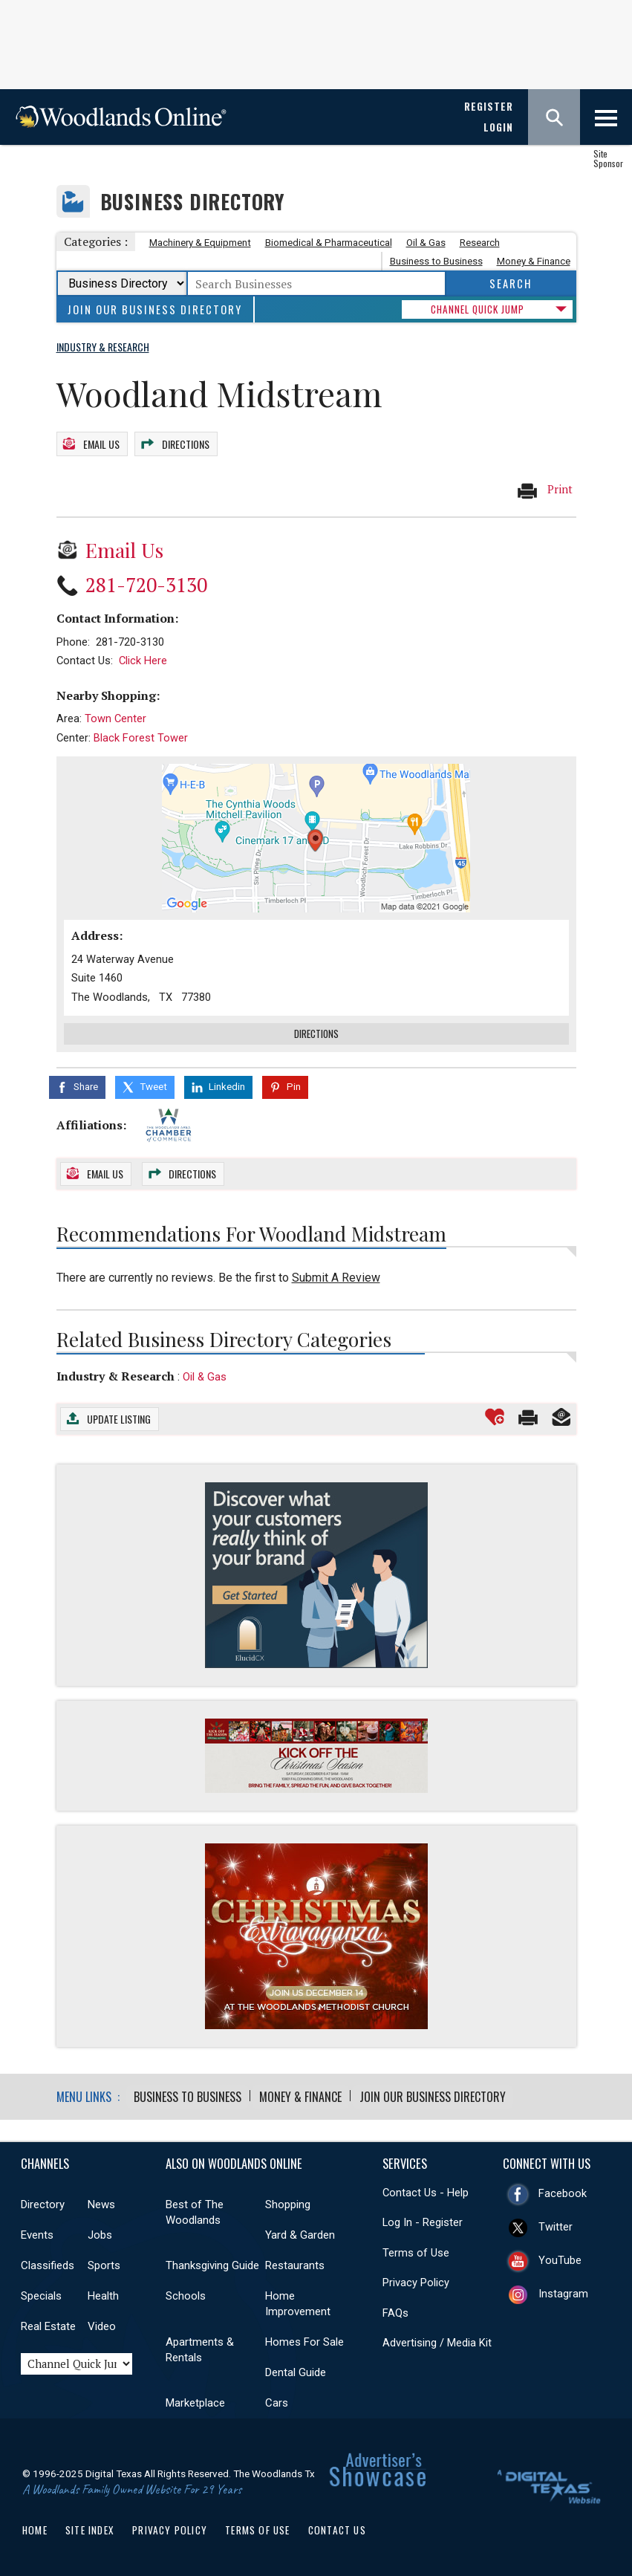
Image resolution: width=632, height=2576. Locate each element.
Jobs (100, 2232)
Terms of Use (415, 2250)
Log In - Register (422, 2219)
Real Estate (48, 2323)
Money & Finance (533, 261)
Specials (41, 2293)
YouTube (559, 2257)
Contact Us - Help (425, 2189)
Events (37, 2232)
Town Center (115, 716)
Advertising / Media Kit (437, 2339)
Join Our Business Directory (155, 309)
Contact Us (337, 2527)
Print (544, 488)
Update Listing (119, 1416)
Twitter (555, 2224)
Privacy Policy (415, 2279)
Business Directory (192, 202)
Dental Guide (295, 2369)
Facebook (562, 2190)
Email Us (101, 442)
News (101, 2201)
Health (103, 2293)
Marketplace (195, 2400)
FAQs (395, 2310)
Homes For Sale (304, 2339)
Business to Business (436, 261)
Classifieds (47, 2262)
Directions (185, 442)
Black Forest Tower (141, 735)
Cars (276, 2400)
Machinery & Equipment (200, 242)
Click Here (143, 658)
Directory (43, 2201)
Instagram (563, 2290)
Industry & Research (115, 1373)
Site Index (89, 2527)
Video (102, 2323)
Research (480, 242)
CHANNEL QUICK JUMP (477, 309)
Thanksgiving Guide (212, 2262)
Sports (104, 2262)
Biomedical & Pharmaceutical (328, 242)
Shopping (287, 2201)
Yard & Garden (300, 2232)
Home (35, 2527)
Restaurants (295, 2262)
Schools (186, 2293)
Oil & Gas (426, 242)
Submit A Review (336, 1275)
